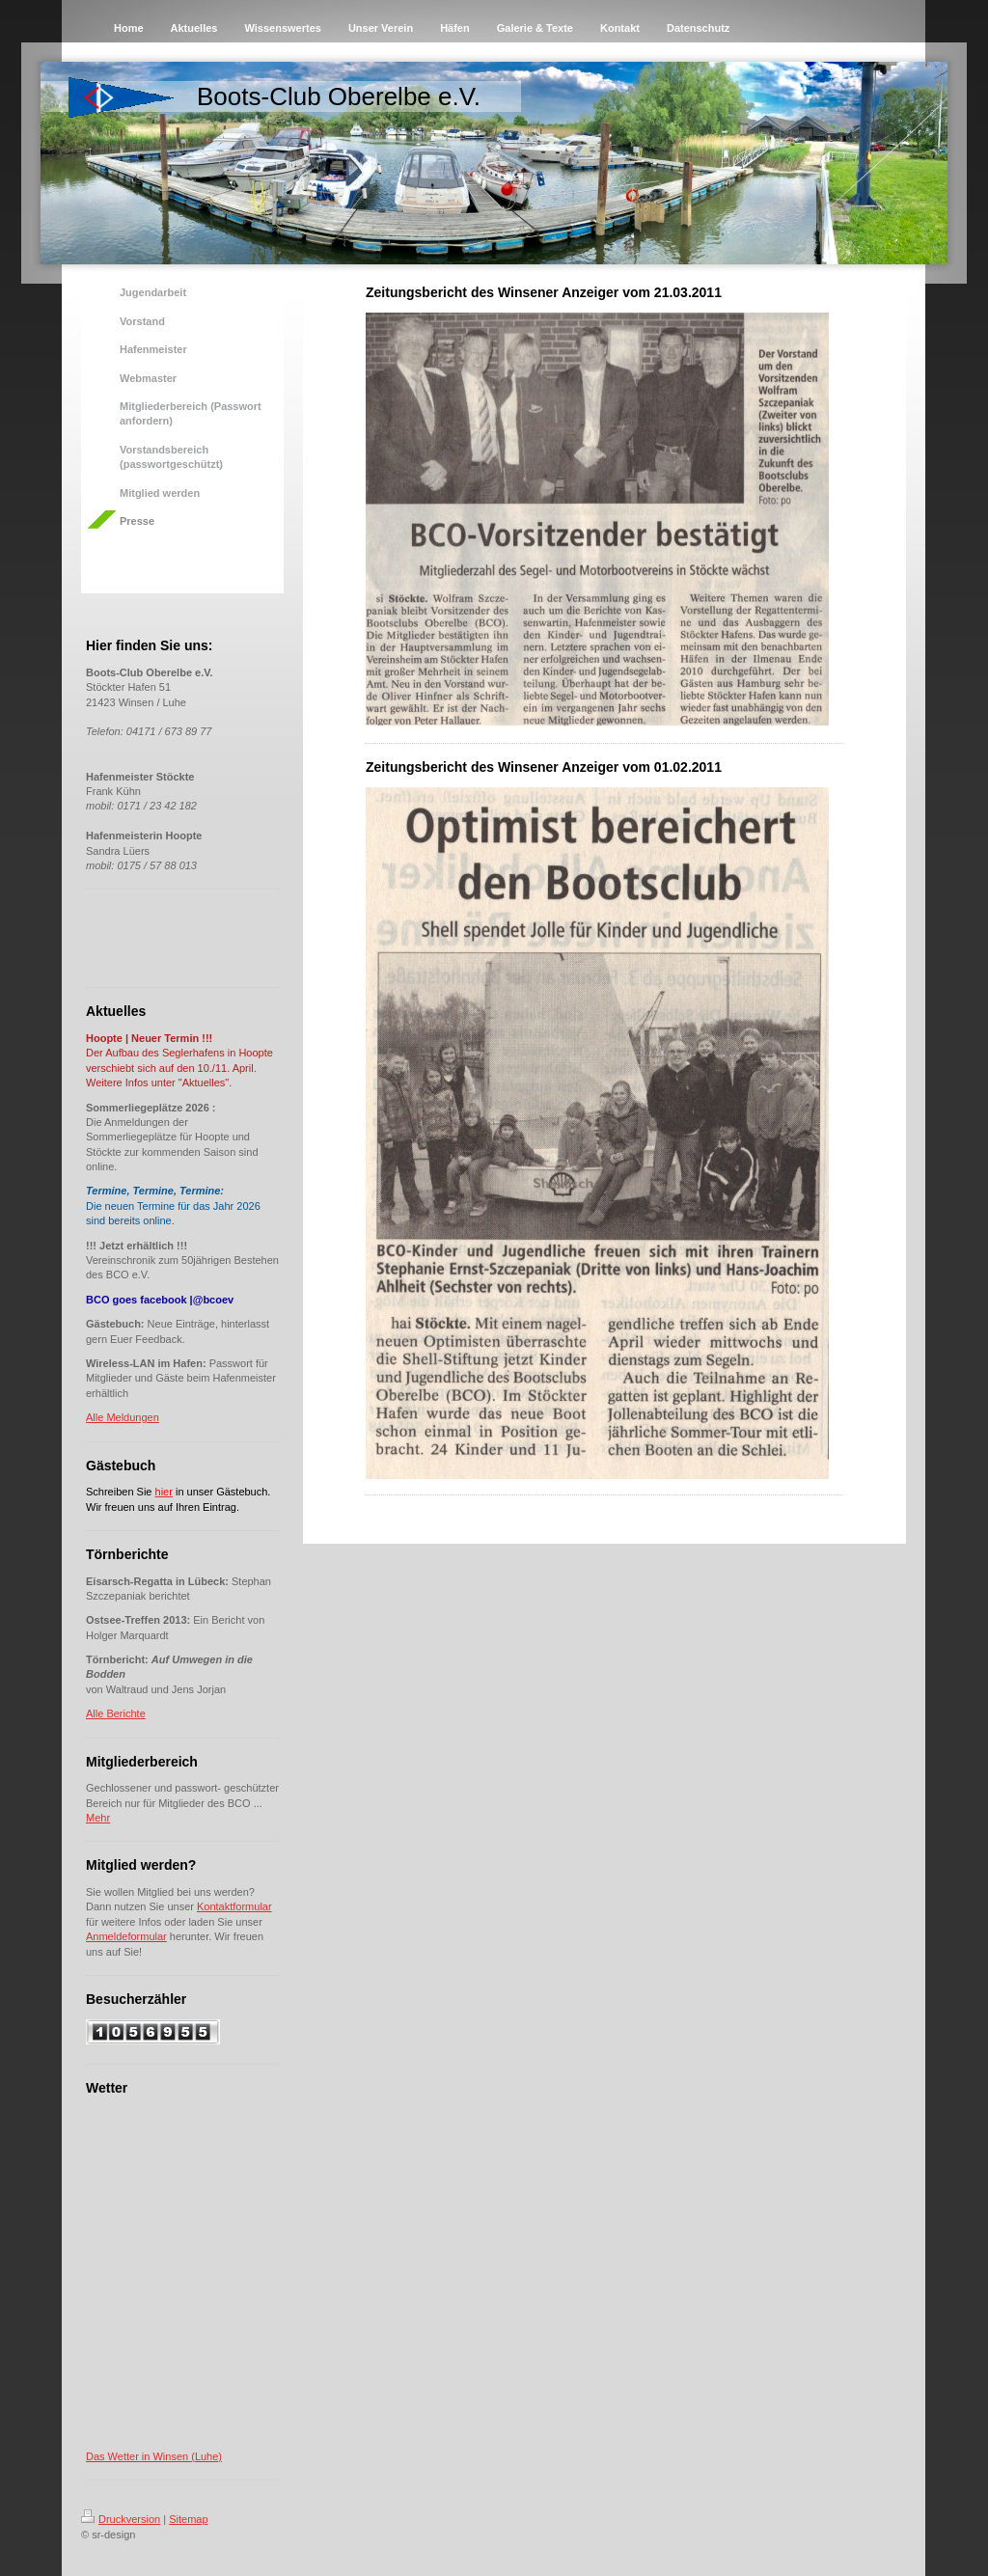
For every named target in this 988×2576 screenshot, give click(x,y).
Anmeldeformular (126, 1936)
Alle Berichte (116, 1713)
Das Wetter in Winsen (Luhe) (154, 2456)
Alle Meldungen (122, 1417)
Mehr (98, 1817)
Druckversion (120, 2519)
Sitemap (188, 2519)
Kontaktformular (234, 1906)
